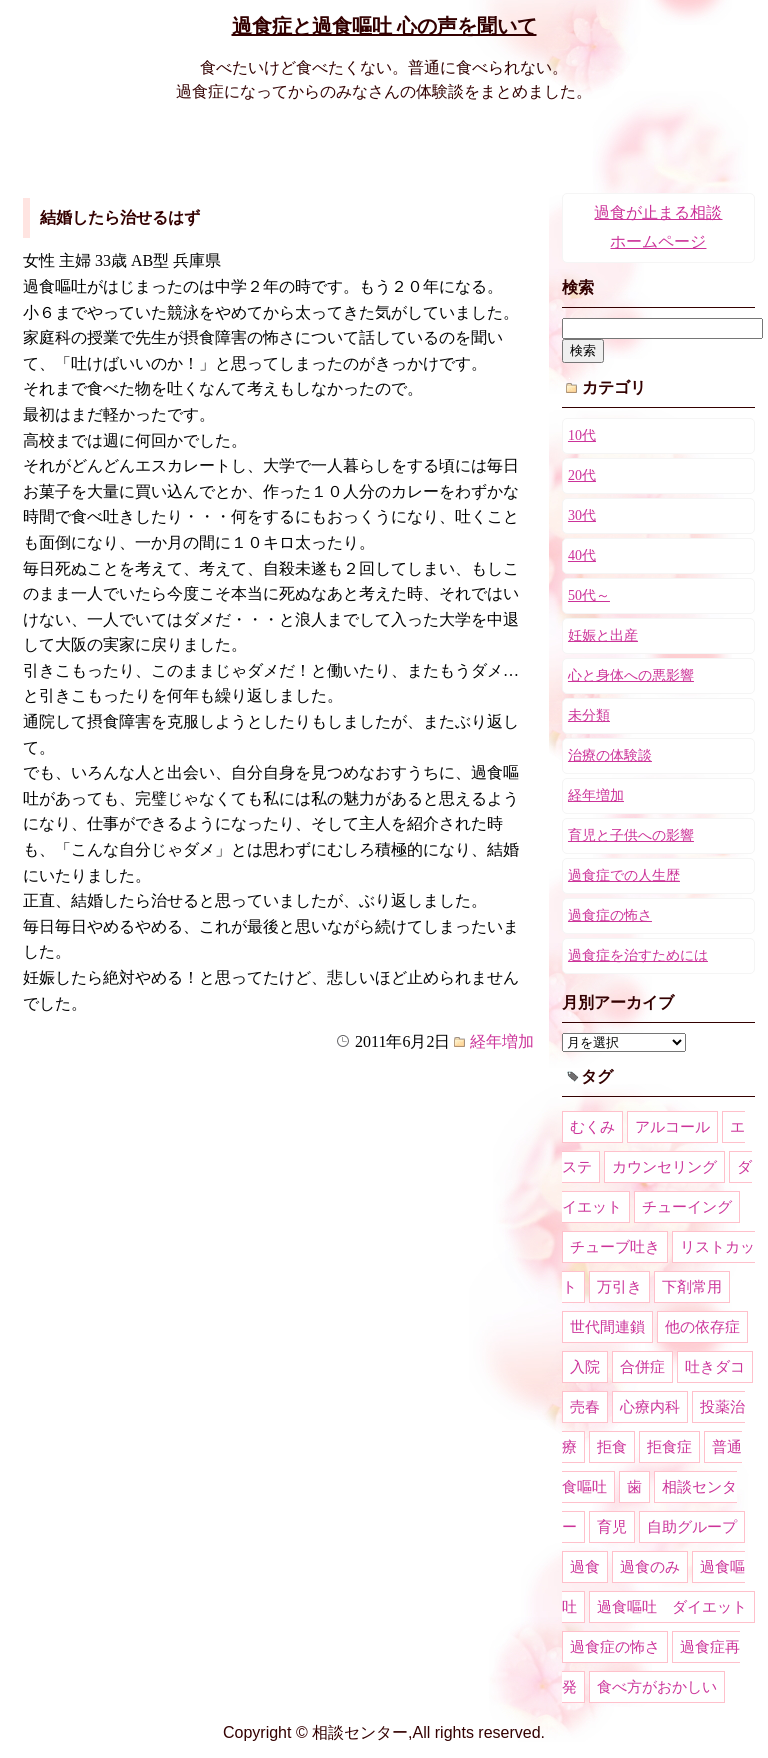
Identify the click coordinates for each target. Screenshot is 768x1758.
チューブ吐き (615, 1247)
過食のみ (650, 1567)
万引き (619, 1287)
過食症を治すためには (638, 955)
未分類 (589, 715)
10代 (582, 435)
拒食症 (669, 1447)
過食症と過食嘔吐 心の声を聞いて (384, 26)
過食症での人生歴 (624, 875)
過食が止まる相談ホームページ (658, 227)
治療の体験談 (610, 755)
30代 (582, 515)
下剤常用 (692, 1287)
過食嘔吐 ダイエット (672, 1607)
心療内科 (650, 1407)
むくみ (592, 1127)
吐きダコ (715, 1367)
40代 (582, 555)
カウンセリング (664, 1167)
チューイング (687, 1207)
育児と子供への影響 (631, 835)
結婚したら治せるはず (120, 217)
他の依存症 (702, 1327)
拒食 (612, 1447)
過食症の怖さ (610, 915)
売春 (585, 1407)
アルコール (672, 1127)
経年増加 (502, 1041)
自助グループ (692, 1527)
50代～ (589, 595)
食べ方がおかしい (657, 1687)
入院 (585, 1367)
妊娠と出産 (603, 635)
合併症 (642, 1367)
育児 (612, 1527)
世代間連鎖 (607, 1327)
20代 (582, 475)
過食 (585, 1567)
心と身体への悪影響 (631, 675)
